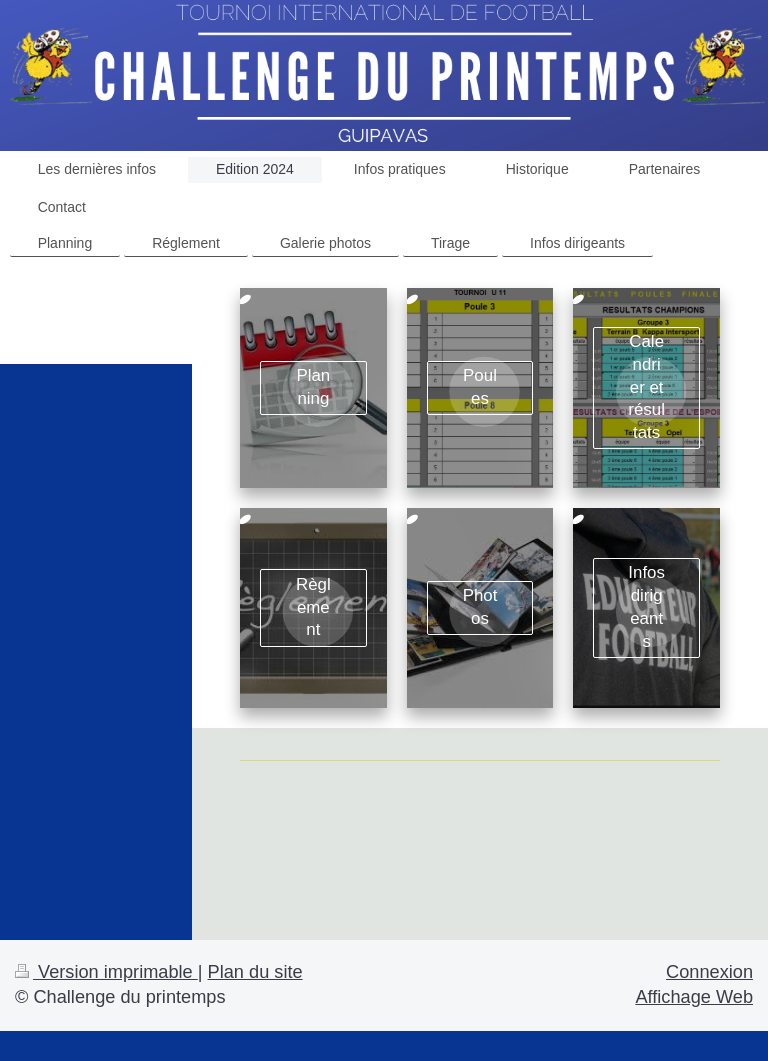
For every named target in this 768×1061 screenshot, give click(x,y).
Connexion (709, 972)
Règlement (313, 607)
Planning (313, 387)
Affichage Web (694, 997)
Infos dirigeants (646, 606)
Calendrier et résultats (646, 387)
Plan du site (255, 972)
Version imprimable (106, 972)
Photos (480, 607)
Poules (480, 387)
